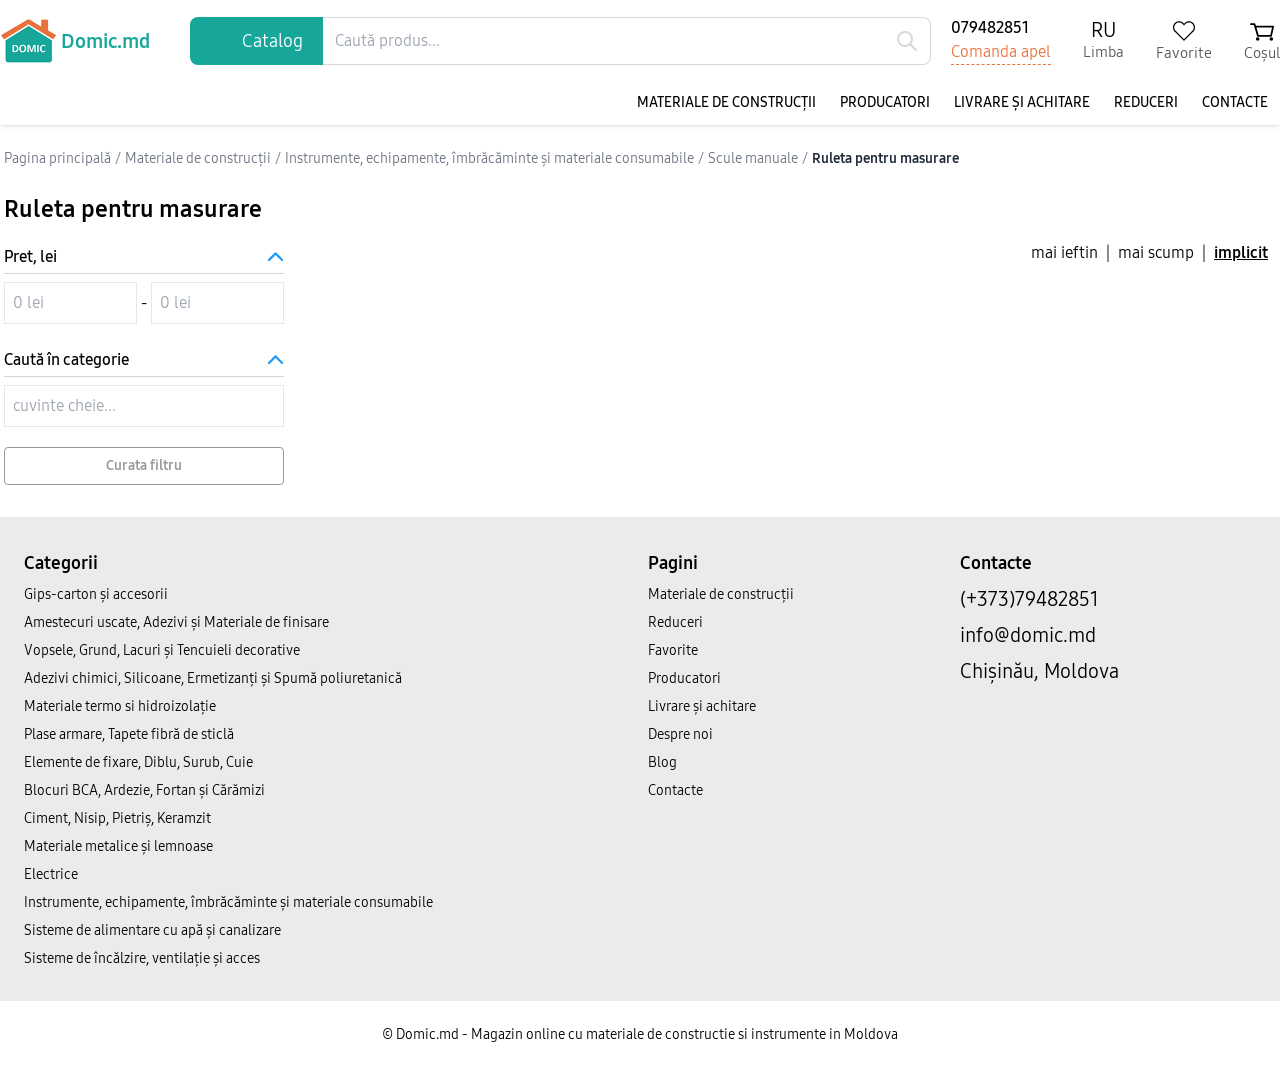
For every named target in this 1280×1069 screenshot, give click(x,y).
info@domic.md (1028, 635)
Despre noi (680, 734)
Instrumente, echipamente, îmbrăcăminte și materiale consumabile (228, 902)
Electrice (51, 874)
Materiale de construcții (726, 102)
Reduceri (1146, 102)
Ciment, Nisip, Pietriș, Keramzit (117, 818)
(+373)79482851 (1029, 599)
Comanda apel (1001, 51)
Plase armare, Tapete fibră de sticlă (129, 734)
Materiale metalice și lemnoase (118, 846)
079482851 (990, 27)
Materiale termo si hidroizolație (120, 706)
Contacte (1235, 102)
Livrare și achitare (1022, 102)
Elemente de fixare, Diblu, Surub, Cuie (138, 762)
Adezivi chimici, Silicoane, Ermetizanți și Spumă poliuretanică (213, 678)
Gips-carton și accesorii (96, 594)
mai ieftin (1064, 252)
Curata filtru (144, 465)
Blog (662, 762)
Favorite (673, 650)
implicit (1241, 252)
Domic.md (75, 41)
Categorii (61, 563)
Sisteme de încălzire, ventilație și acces (142, 958)
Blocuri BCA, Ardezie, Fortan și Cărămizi (144, 790)
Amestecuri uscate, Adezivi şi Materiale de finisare (176, 622)
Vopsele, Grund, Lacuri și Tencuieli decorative (162, 650)
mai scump (1156, 252)
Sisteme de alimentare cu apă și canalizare (152, 930)
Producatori (885, 102)
